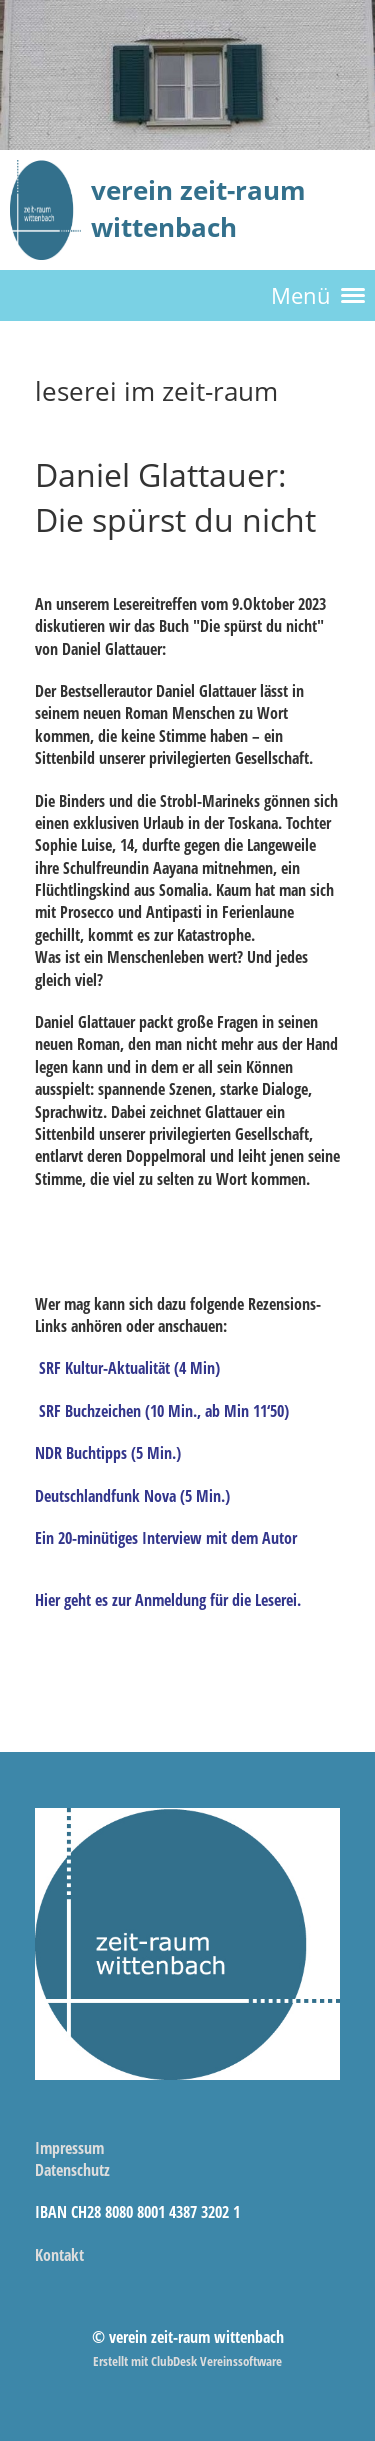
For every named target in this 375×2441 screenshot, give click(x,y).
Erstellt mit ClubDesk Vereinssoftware (187, 2361)
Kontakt (59, 2255)
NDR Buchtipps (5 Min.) (108, 1453)
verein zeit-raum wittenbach (198, 208)
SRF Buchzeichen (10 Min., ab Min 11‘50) (164, 1411)
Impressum (69, 2148)
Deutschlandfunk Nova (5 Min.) (132, 1496)
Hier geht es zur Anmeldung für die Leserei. (168, 1600)
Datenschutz (72, 2170)
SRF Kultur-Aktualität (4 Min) (129, 1368)
